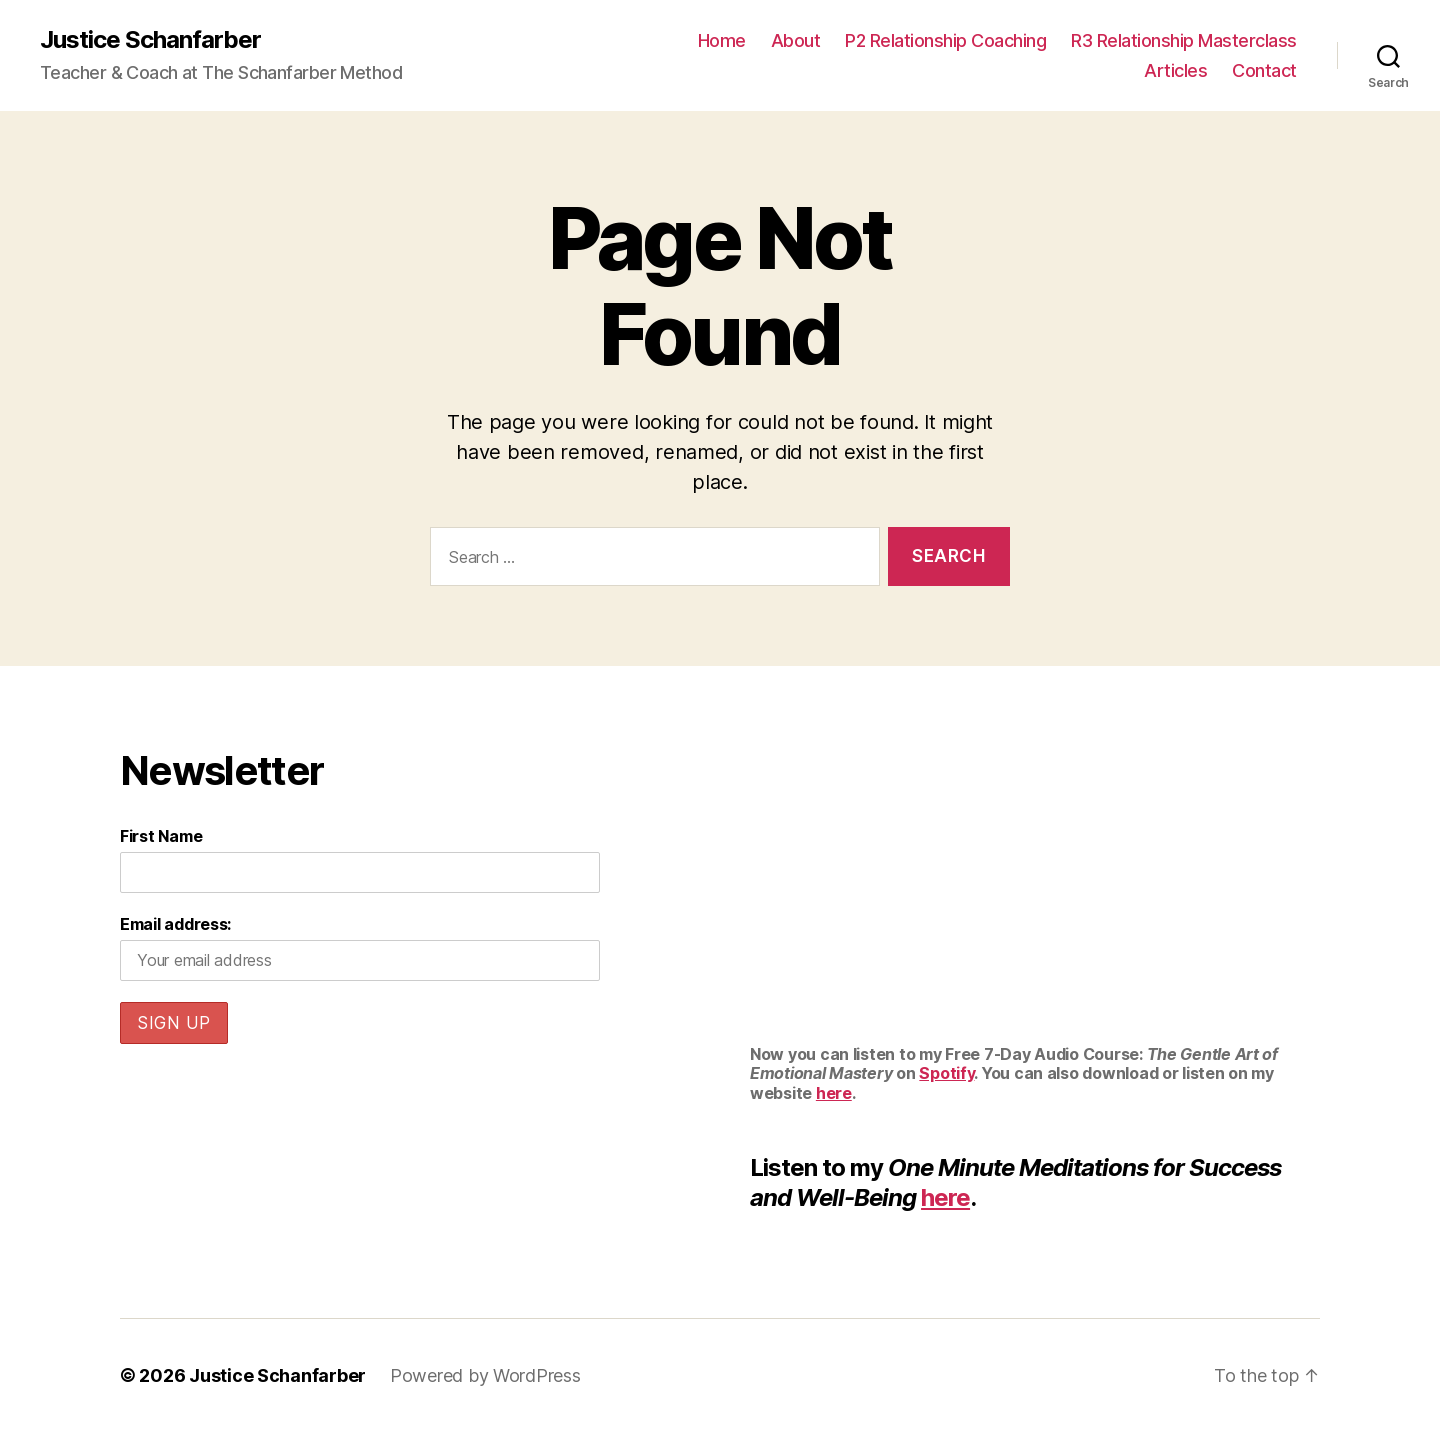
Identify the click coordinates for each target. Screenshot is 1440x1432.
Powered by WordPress (485, 1375)
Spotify (946, 1073)
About (796, 40)
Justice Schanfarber (150, 40)
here (834, 1093)
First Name (161, 836)
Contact (1264, 70)
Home (722, 40)
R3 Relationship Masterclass (1184, 40)
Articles (1175, 70)
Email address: (175, 924)
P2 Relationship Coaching (945, 40)
